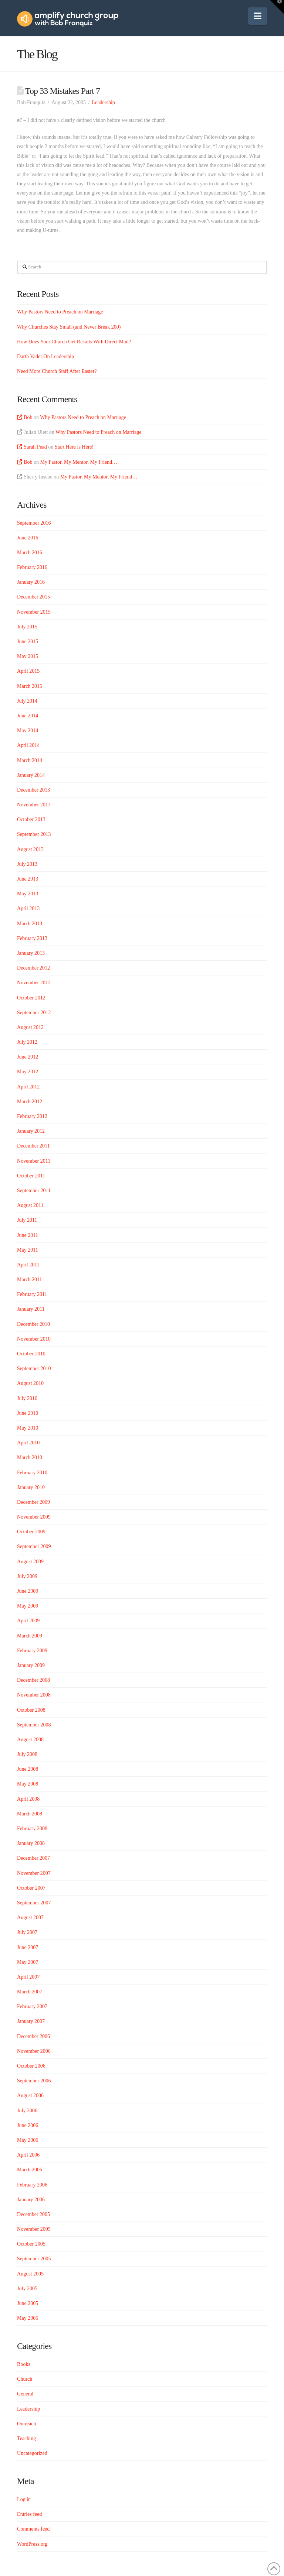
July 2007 (27, 1932)
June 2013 (27, 879)
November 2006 (34, 2051)
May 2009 (27, 1606)
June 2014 (27, 715)
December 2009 (33, 1502)
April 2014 (28, 745)
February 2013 (32, 938)
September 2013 (34, 834)
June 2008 (27, 1769)
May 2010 (27, 1428)
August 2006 (30, 2095)
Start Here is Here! (74, 447)
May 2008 (27, 1784)
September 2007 (34, 1903)
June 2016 (27, 538)
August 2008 (30, 1739)
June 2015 (27, 641)
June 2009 (27, 1591)
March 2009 (29, 1636)
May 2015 (27, 656)
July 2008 (27, 1754)
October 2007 (31, 1888)
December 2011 (33, 1146)
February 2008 (32, 1828)
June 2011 (27, 1235)
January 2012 (31, 1131)
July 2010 (27, 1398)
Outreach (26, 2423)
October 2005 (31, 2244)
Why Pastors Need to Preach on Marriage (60, 312)
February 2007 (32, 2006)
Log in (24, 2499)
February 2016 (32, 567)
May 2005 (27, 2318)
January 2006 (31, 2199)
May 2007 (27, 1962)
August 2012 (30, 1027)
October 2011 (31, 1176)
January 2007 (31, 2021)
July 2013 (27, 864)
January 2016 (31, 582)
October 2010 (31, 1353)
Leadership (103, 102)
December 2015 (33, 597)
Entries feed (29, 2514)
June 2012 (27, 1057)
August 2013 (30, 849)
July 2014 (27, 701)
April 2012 (28, 1087)
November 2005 (34, 2229)
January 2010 (31, 1487)
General (25, 2394)
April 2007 (28, 1977)
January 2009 (31, 1665)
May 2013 (27, 893)
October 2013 (31, 819)
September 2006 (34, 2080)
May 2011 (27, 1250)
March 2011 (29, 1279)
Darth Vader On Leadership (45, 356)
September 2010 (34, 1368)
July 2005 (27, 2288)
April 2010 (28, 1442)
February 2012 (32, 1116)
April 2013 (28, 908)
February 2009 (32, 1650)
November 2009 (34, 1517)
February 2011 (32, 1294)
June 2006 (27, 2125)
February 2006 (32, 2185)
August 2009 (30, 1561)
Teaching (26, 2438)
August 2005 (30, 2274)
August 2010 (30, 1383)
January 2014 (31, 775)
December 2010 (33, 1324)
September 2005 (34, 2258)
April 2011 (28, 1265)
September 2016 (34, 523)
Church (24, 2379)
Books (23, 2364)
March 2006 (29, 2169)
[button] (257, 16)
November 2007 (34, 1873)
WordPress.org (32, 2544)
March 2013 (29, 923)
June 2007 (27, 1947)
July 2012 (27, 1042)
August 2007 (30, 1917)
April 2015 (28, 671)
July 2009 (27, 1576)
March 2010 (29, 1457)
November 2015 (34, 612)
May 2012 (27, 1071)
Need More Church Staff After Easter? (57, 371)
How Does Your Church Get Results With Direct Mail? (74, 341)
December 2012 (33, 968)
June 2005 (27, 2303)
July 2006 (27, 2110)
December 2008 (33, 1680)
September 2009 (34, 1546)
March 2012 (29, 1101)
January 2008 (31, 1843)
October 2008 (31, 1710)
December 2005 (33, 2214)
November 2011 (33, 1161)
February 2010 (32, 1472)
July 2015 (27, 627)
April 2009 (28, 1620)
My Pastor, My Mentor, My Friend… (79, 462)
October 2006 (31, 2066)
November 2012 (34, 982)
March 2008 (29, 1814)
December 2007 (33, 1858)
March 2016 (29, 552)
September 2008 (34, 1725)
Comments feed (33, 2529)
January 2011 (31, 1309)
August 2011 (30, 1205)
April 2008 (28, 1799)
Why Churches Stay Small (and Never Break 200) (69, 327)
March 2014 (29, 760)
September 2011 (34, 1190)
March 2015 (29, 686)
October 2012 (31, 998)
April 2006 (28, 2155)
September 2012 (34, 1012)
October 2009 (31, 1531)
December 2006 (33, 2036)
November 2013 (34, 804)
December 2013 (33, 790)
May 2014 (27, 730)
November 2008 (34, 1695)
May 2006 (27, 2140)
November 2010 (34, 1339)
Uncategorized (32, 2453)
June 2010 (27, 1413)
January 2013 (31, 953)
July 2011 (27, 1220)
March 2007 (29, 1991)
